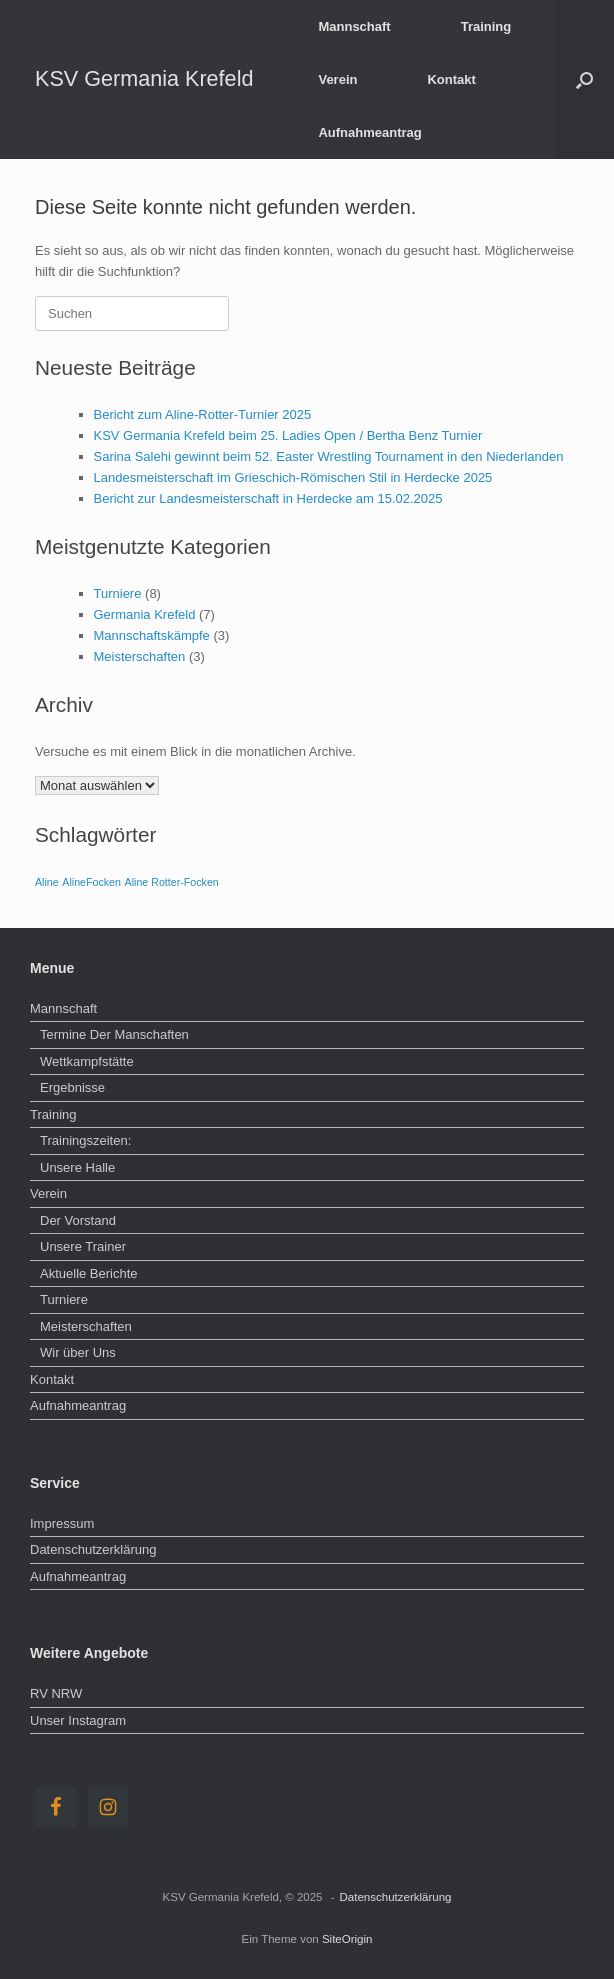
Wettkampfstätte (87, 1061)
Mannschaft (354, 26)
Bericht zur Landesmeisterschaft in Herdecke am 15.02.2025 (268, 498)
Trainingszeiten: (85, 1140)
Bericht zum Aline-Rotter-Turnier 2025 (203, 414)
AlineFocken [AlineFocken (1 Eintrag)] (91, 882)
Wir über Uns (78, 1352)
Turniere (118, 593)
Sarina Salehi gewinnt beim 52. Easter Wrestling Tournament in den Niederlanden (329, 456)
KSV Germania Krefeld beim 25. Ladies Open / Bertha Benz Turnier (288, 435)
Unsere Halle (77, 1167)
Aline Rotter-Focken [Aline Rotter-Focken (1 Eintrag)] (172, 882)
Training (486, 26)
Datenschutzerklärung (93, 1549)
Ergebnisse (72, 1087)
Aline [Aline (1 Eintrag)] (47, 882)
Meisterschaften (140, 656)
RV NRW (56, 1693)
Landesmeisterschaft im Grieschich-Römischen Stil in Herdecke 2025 (293, 477)
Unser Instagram (78, 1720)
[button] (584, 79)
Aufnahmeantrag (369, 132)
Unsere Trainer (83, 1246)
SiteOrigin (347, 1939)
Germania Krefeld (145, 614)
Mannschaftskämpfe (152, 635)
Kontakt (451, 79)
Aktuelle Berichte (89, 1273)
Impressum (62, 1523)
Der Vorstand (78, 1220)
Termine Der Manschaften (114, 1034)
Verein (337, 79)
